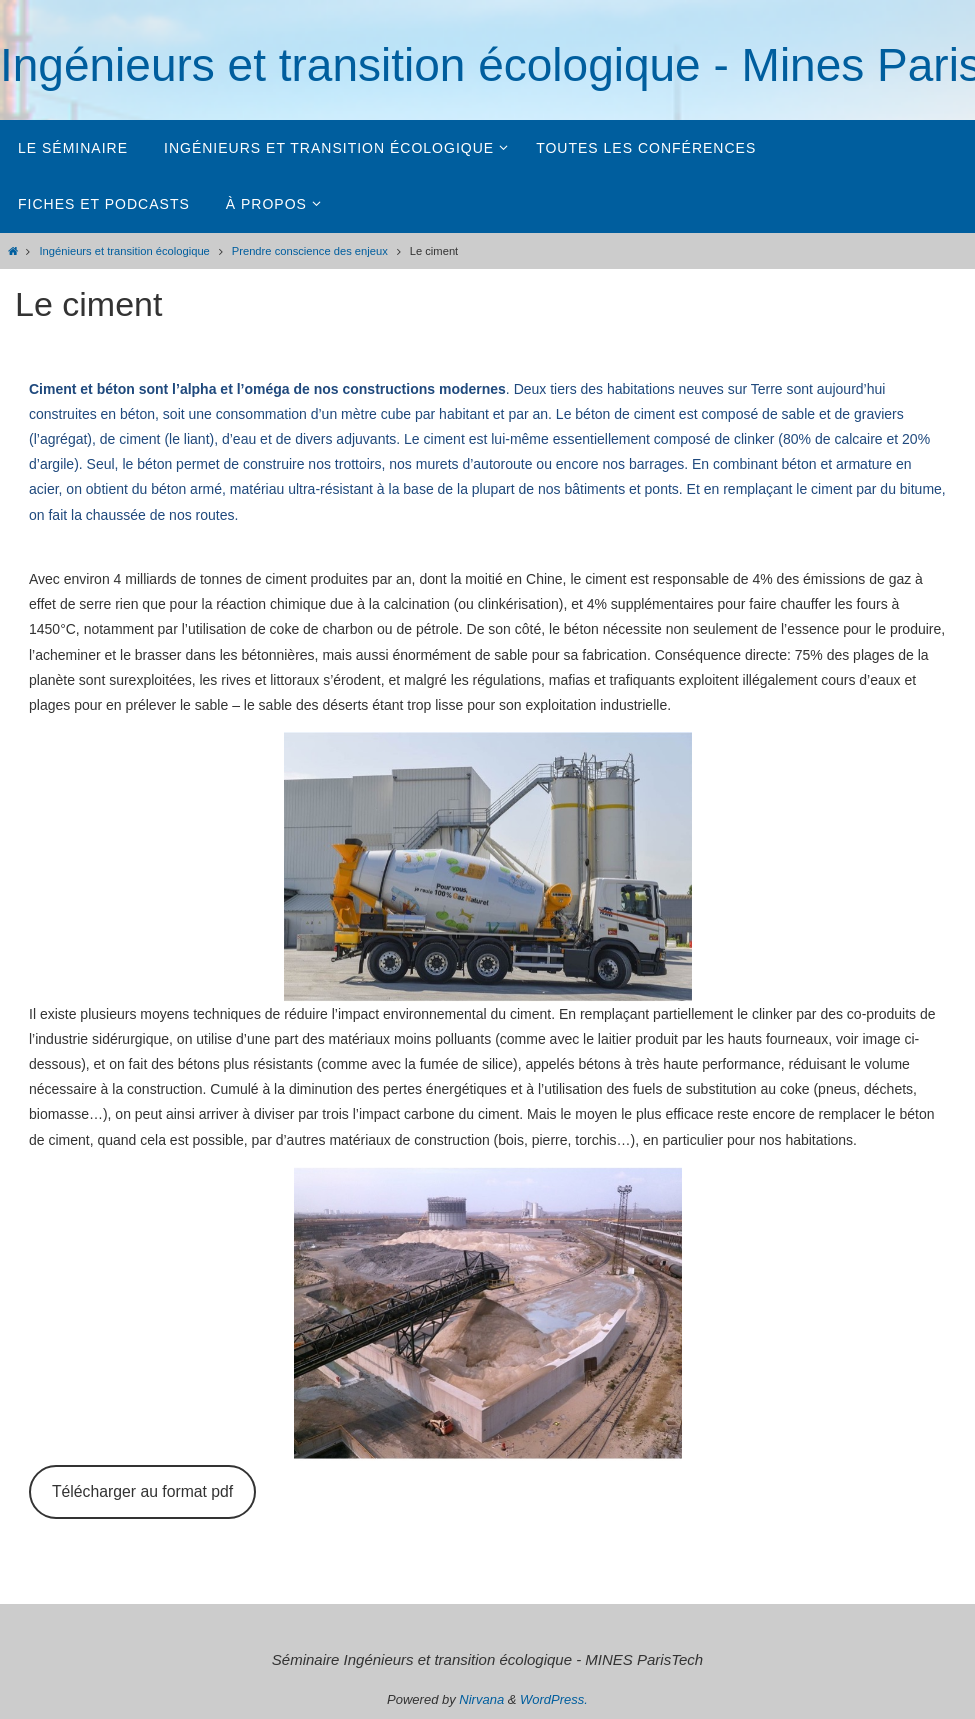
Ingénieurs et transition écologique (124, 251)
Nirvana (481, 1699)
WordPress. (554, 1699)
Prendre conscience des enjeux (310, 251)
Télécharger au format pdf (142, 1491)
